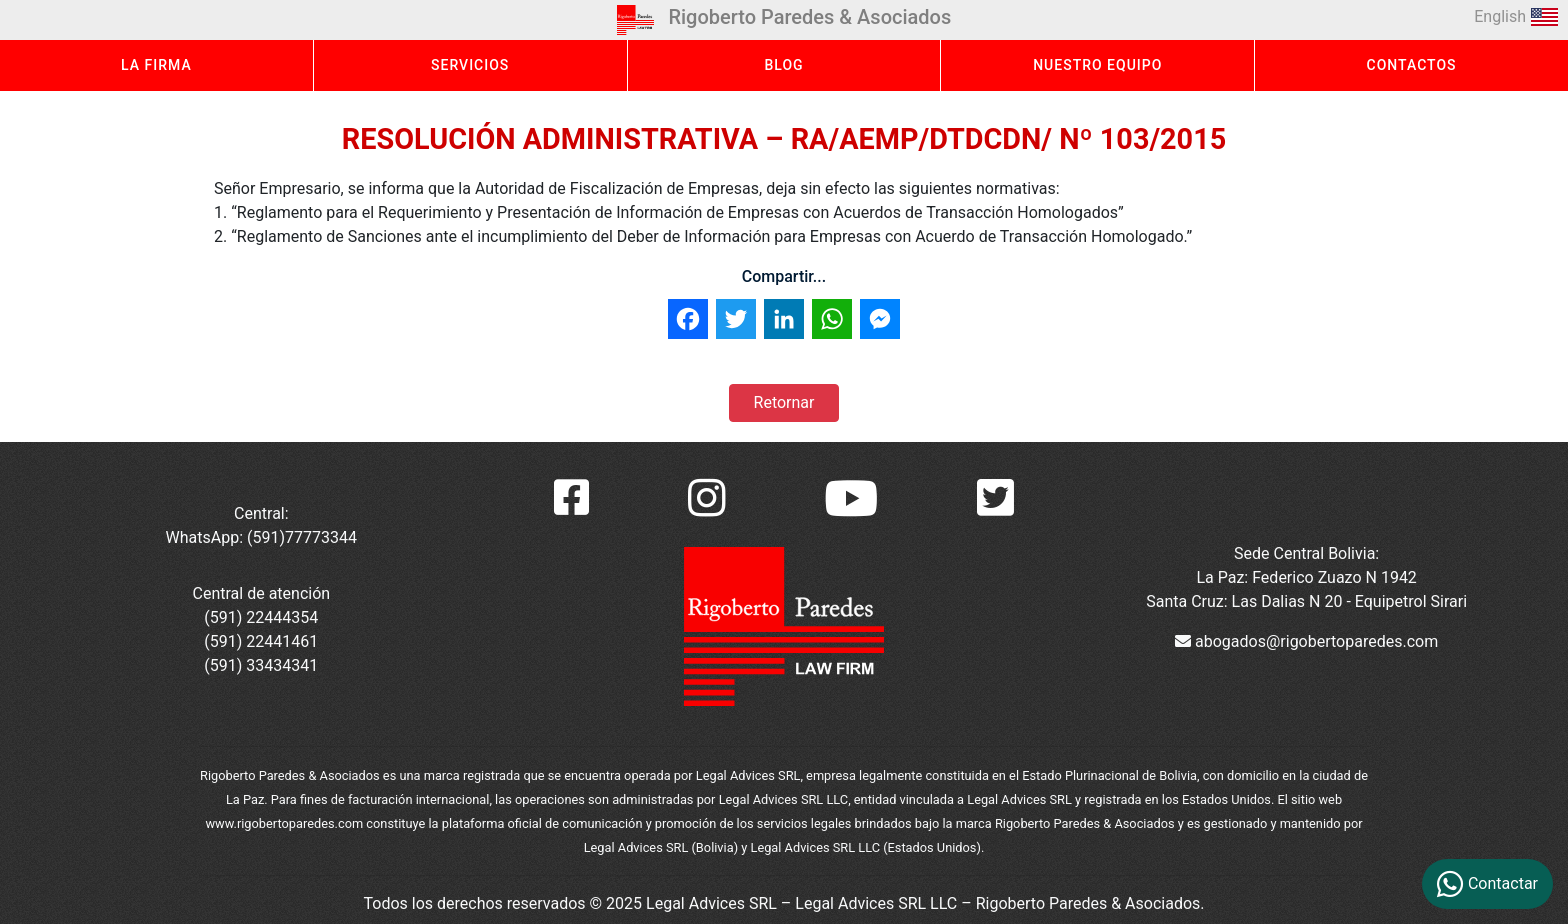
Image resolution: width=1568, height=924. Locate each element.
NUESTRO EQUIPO (1097, 65)
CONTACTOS (1412, 65)
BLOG (783, 65)
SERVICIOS (470, 65)
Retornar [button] (784, 402)
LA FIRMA (156, 65)
